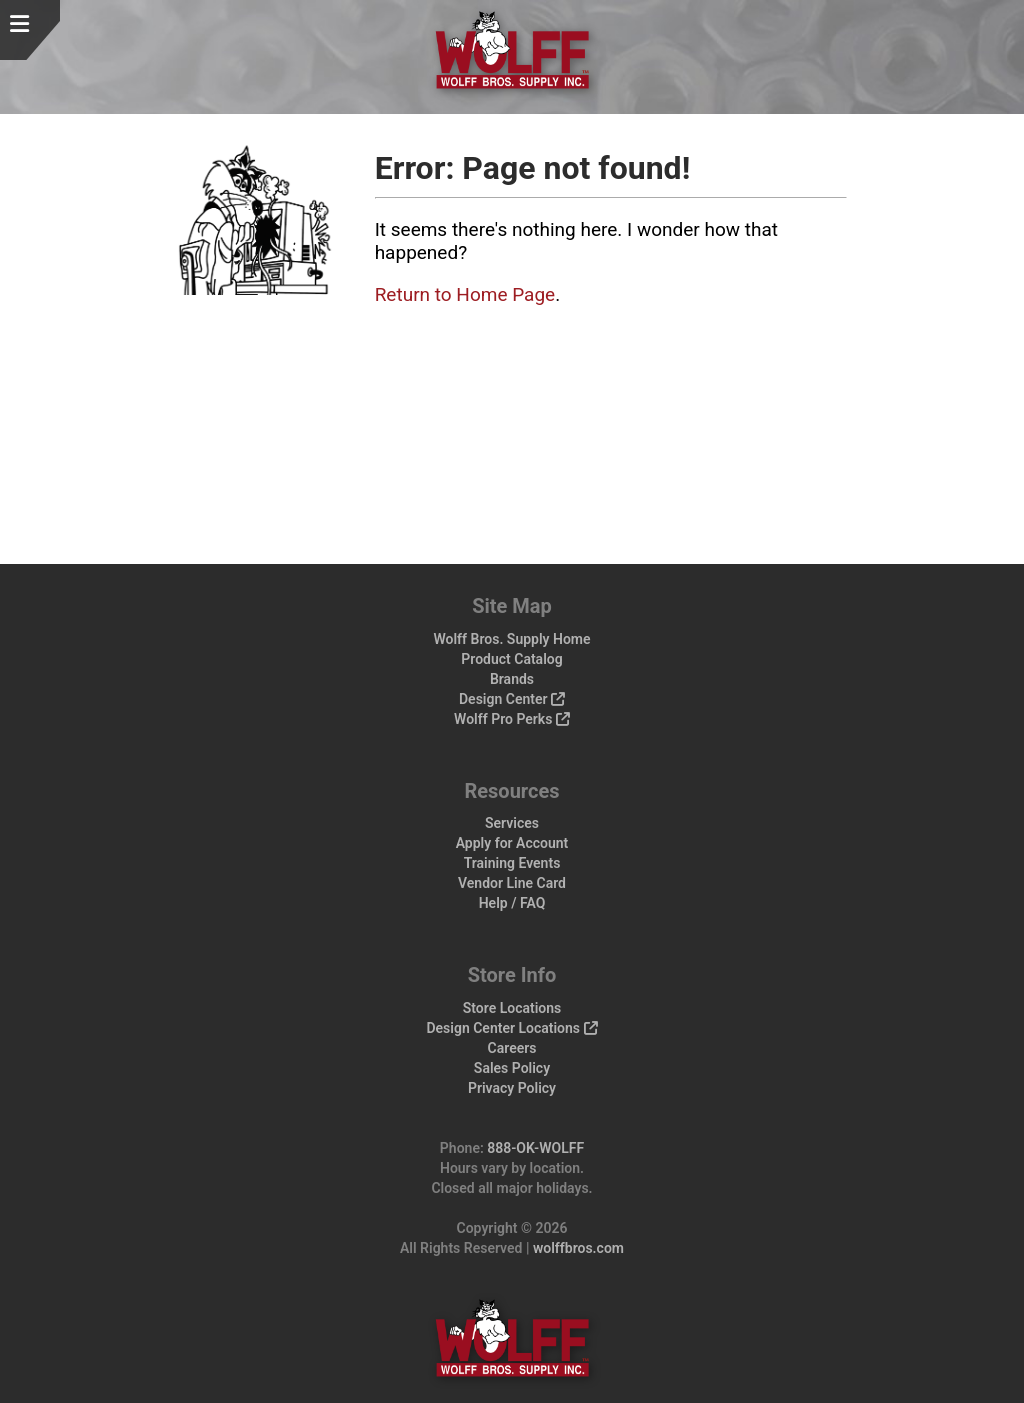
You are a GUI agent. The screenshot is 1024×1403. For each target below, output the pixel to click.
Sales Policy (512, 1068)
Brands (512, 679)
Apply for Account (512, 843)
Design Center (512, 699)
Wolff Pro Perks (512, 719)
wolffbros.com (578, 1248)
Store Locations (512, 1008)
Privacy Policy (512, 1088)
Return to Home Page (465, 294)
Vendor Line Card (512, 883)
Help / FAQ (512, 903)
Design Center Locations (511, 1028)
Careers (512, 1048)
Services (512, 823)
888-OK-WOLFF (535, 1148)
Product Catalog (511, 659)
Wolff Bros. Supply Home (511, 639)
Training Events (512, 863)
